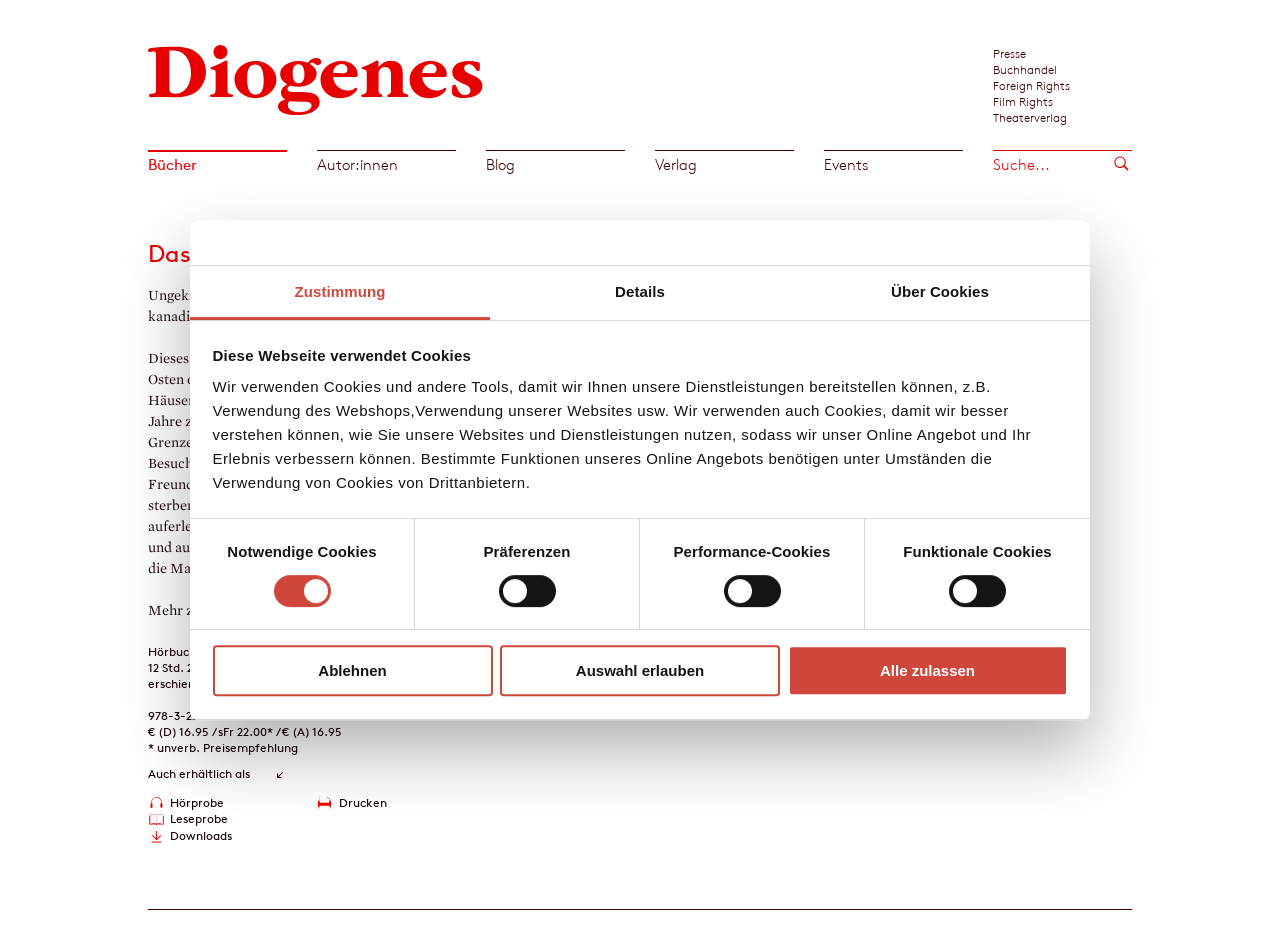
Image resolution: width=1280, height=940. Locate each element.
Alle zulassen (927, 670)
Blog (500, 164)
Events (846, 164)
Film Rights (1023, 101)
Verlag (676, 164)
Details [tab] (640, 291)
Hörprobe (197, 802)
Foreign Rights (1031, 85)
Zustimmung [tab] (340, 291)
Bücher (172, 164)
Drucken (363, 802)
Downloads (201, 835)
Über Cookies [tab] (940, 291)
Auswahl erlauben (640, 670)
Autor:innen (357, 164)
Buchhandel (1025, 69)
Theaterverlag (1030, 117)
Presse (1009, 53)
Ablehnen (352, 670)
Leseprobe (199, 818)
